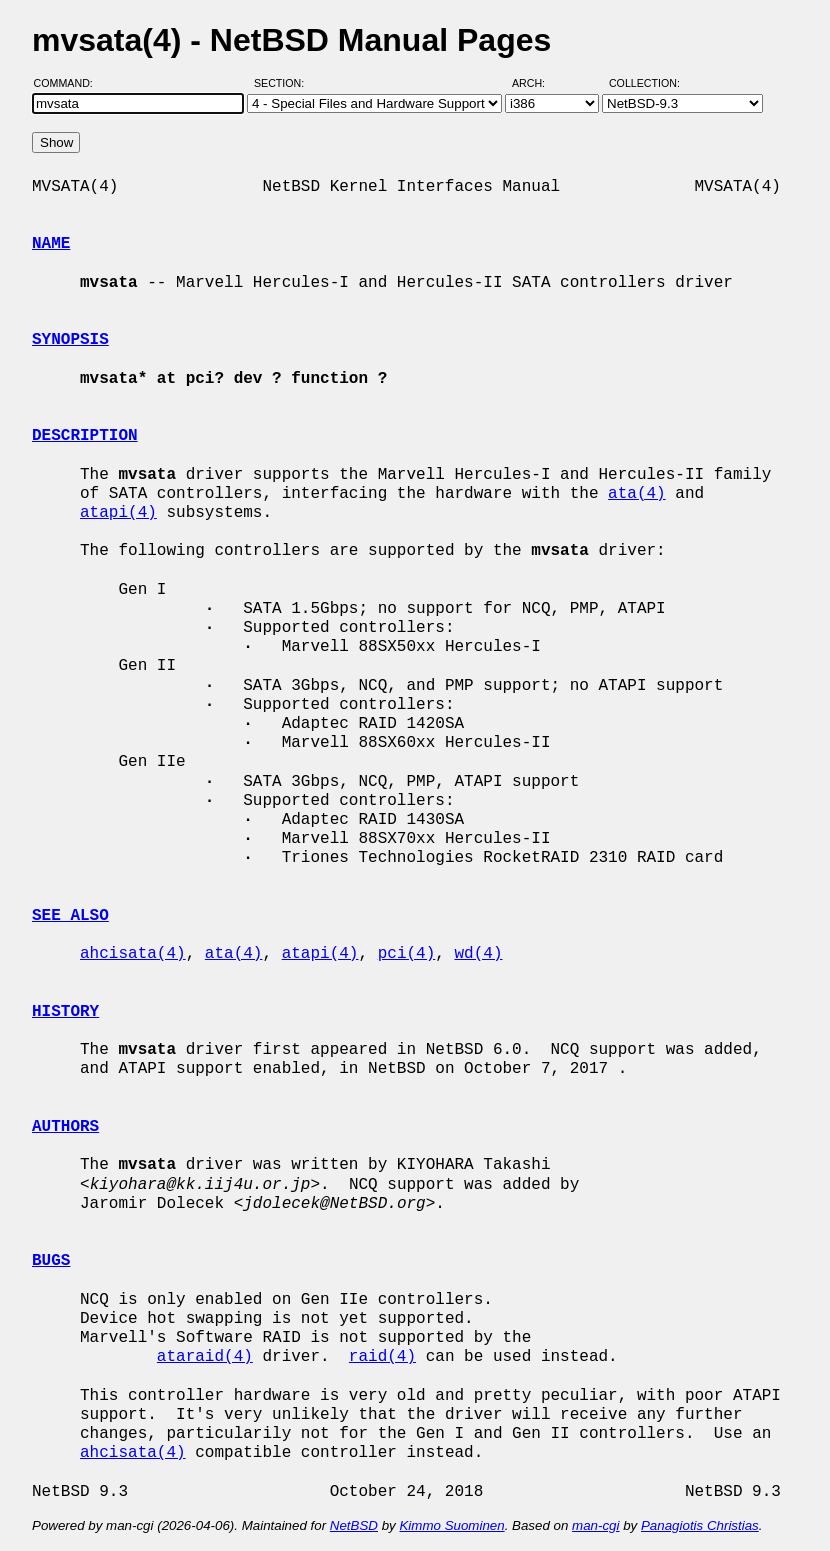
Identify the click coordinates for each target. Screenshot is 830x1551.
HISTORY (65, 1012)
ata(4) (637, 494)
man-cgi (595, 1525)
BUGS (51, 1261)
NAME (51, 244)
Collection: (644, 83)
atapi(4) (118, 513)
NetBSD (354, 1525)
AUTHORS (65, 1127)
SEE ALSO (70, 916)
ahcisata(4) (133, 954)
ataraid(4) (205, 1357)
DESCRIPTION (85, 436)
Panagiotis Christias (700, 1525)
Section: (283, 83)
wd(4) (478, 954)
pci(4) (407, 954)
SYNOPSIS (70, 340)
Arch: (537, 83)
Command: (69, 83)
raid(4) (382, 1357)
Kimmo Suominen (451, 1525)
